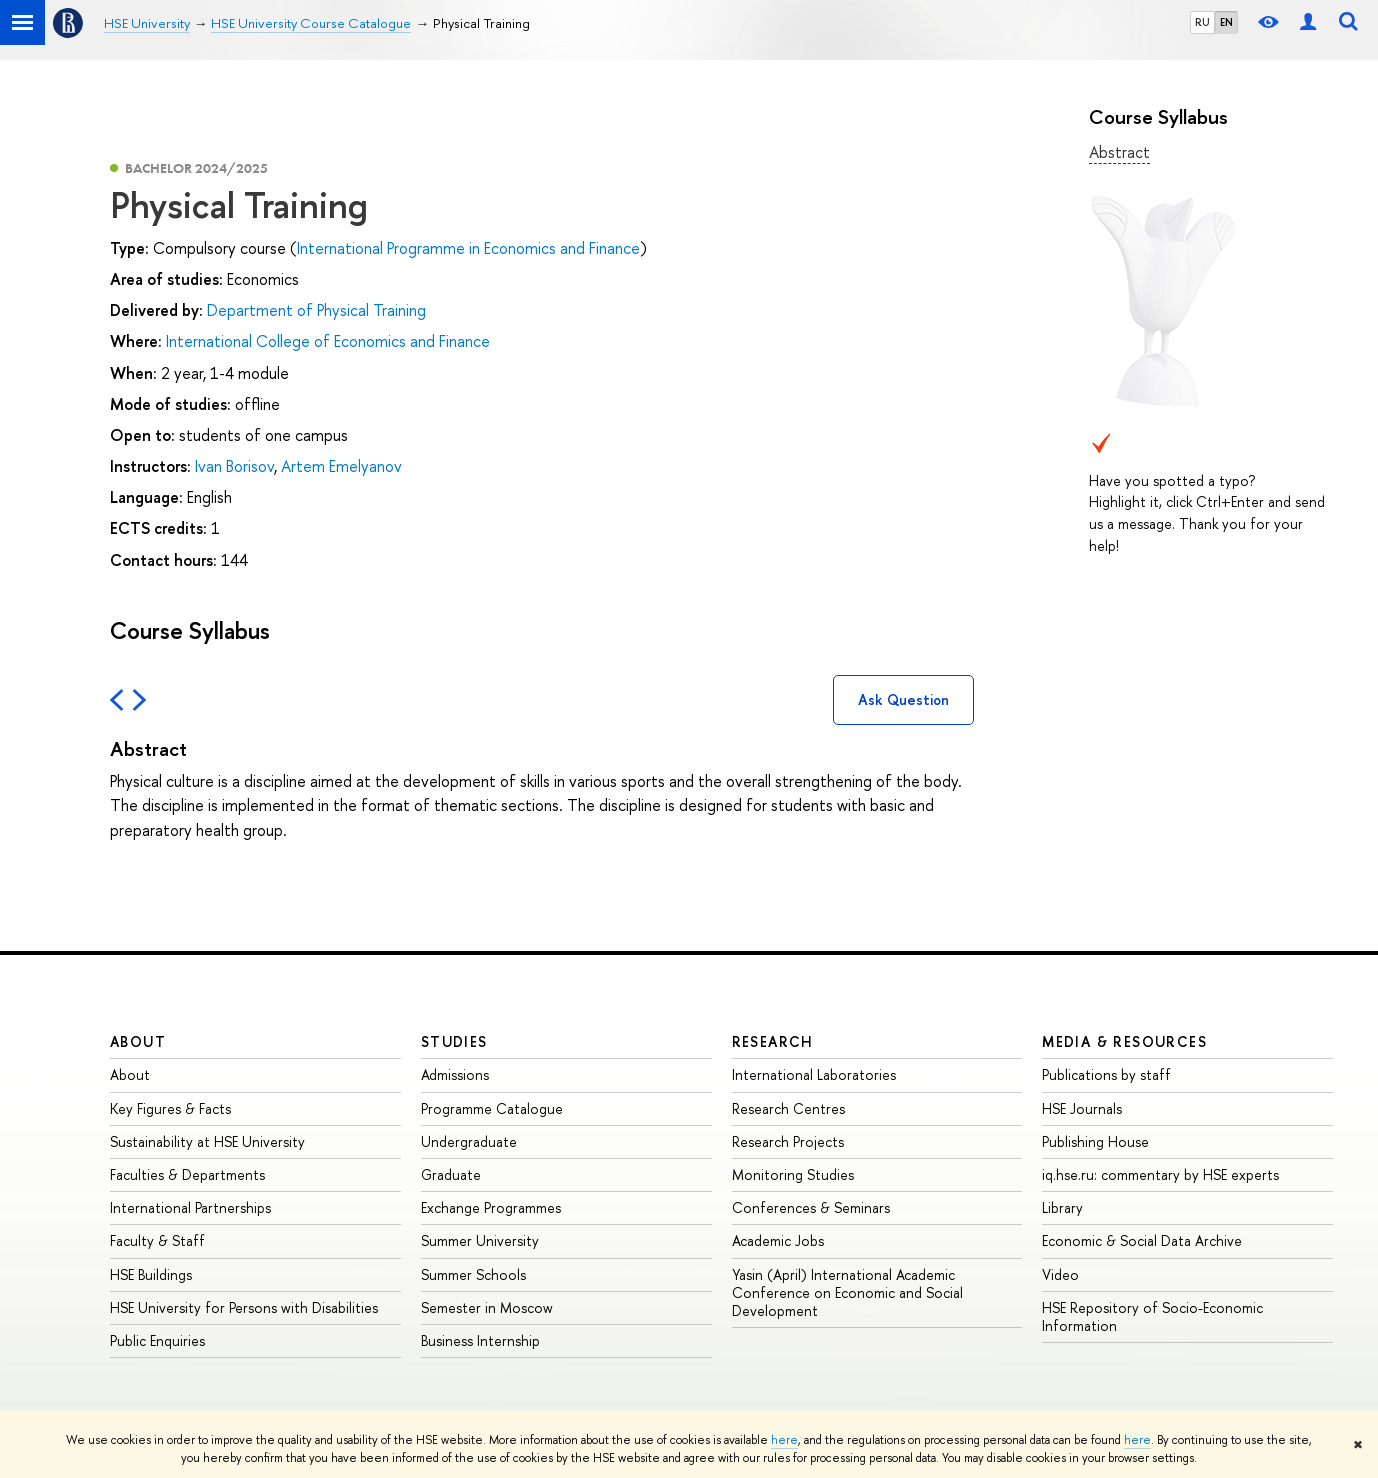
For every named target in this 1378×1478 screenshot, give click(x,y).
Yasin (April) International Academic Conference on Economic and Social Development (847, 1292)
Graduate (451, 1174)
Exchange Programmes (491, 1207)
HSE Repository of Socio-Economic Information (1152, 1316)
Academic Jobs (778, 1240)
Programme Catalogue (492, 1108)
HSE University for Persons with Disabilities (244, 1307)
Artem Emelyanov (341, 466)
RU (1202, 22)
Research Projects (788, 1141)
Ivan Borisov (234, 466)
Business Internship (480, 1340)
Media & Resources (1124, 1041)
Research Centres (788, 1108)
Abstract (1119, 152)
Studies (454, 1041)
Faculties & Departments (187, 1174)
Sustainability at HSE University (207, 1141)
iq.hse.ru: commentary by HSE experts (1160, 1174)
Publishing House (1095, 1141)
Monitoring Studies (793, 1174)
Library (1062, 1207)
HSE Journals (1082, 1108)
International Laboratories (814, 1074)
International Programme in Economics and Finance (468, 248)
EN (1226, 22)
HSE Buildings (151, 1274)
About (138, 1041)
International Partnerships (190, 1207)
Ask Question (903, 699)
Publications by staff (1106, 1074)
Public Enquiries (157, 1340)
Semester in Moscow (487, 1307)
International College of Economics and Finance (328, 341)
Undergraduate (469, 1141)
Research (773, 1041)
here (784, 1440)
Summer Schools (473, 1274)
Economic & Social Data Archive (1142, 1240)
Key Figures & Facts (170, 1108)
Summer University (480, 1240)
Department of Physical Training (316, 310)
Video (1060, 1274)
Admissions (455, 1074)
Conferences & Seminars (811, 1207)
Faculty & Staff (157, 1240)
